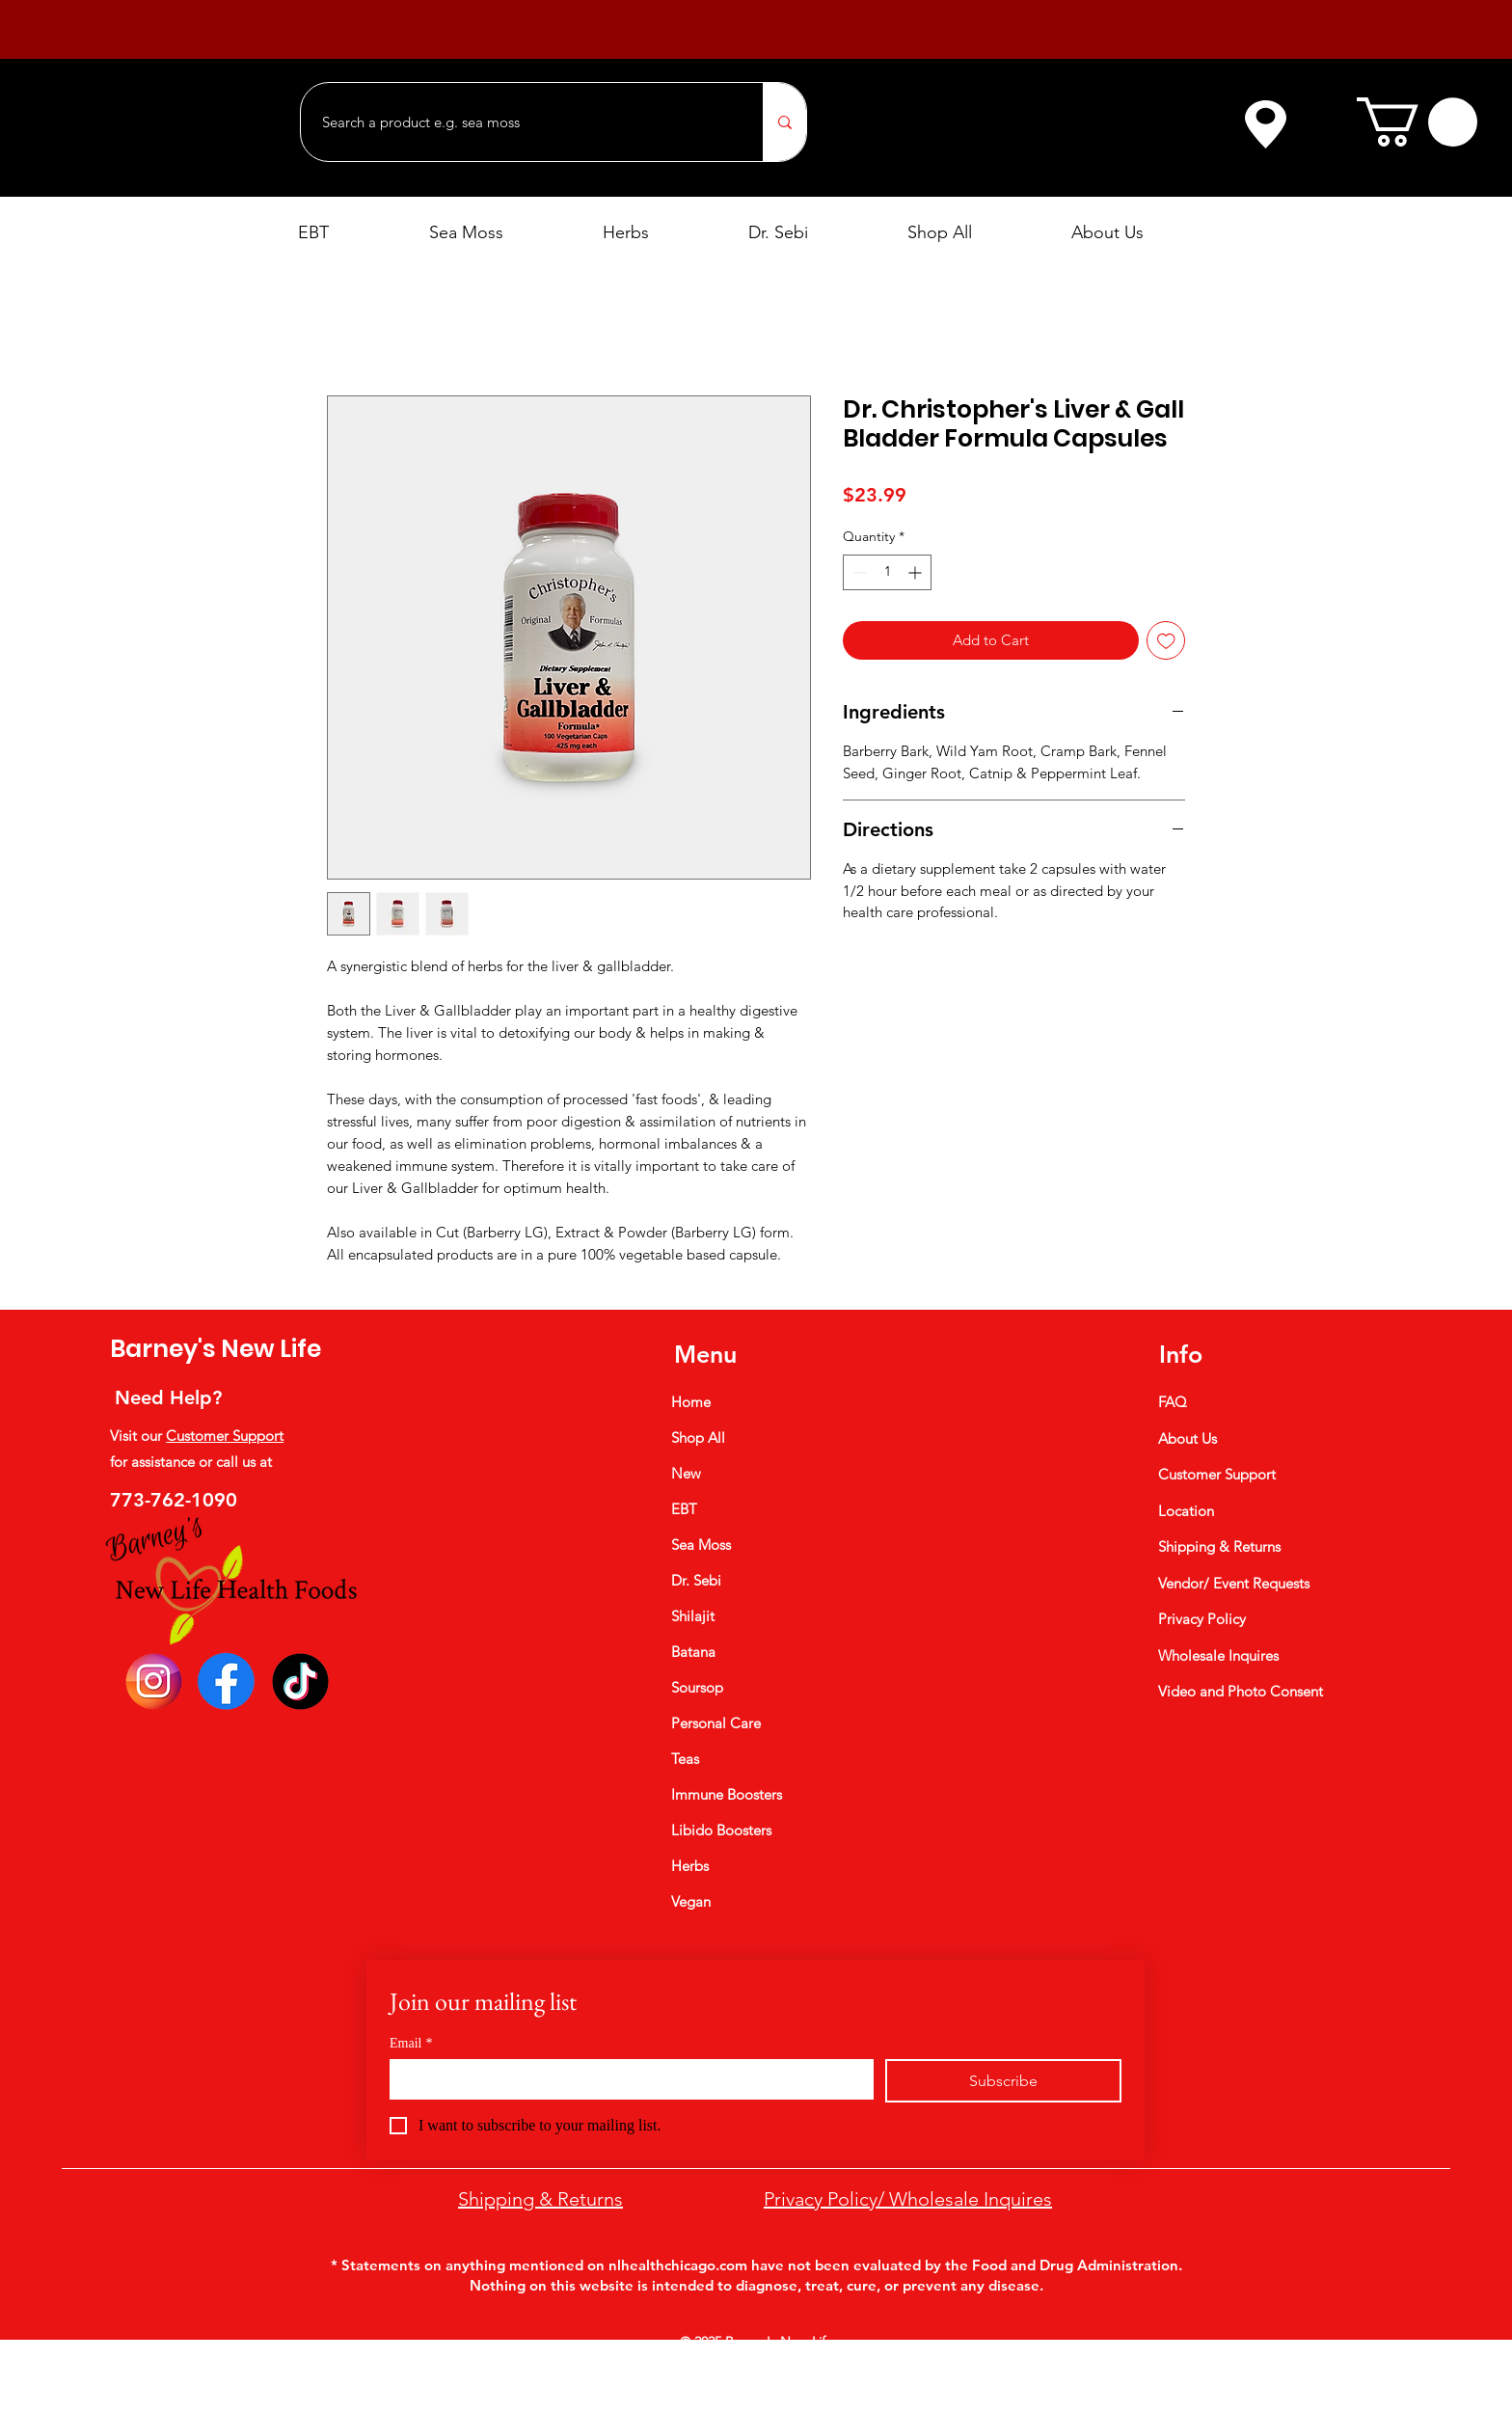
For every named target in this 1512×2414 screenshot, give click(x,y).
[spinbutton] (887, 572)
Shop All (698, 1437)
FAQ (1172, 1402)
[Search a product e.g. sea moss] (522, 122)
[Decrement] (858, 572)
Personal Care (716, 1723)
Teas (685, 1758)
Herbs (690, 1866)
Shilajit (693, 1616)
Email (411, 2043)
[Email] (626, 2078)
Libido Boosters (721, 1830)
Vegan (691, 1901)
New (686, 1473)
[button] (1417, 122)
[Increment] (916, 572)
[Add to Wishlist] (1166, 641)
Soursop (697, 1687)
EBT (684, 1509)
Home (691, 1402)
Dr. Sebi (696, 1580)
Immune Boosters (726, 1794)
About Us (1187, 1438)
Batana (693, 1651)
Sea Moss (701, 1544)
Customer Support (225, 1435)
